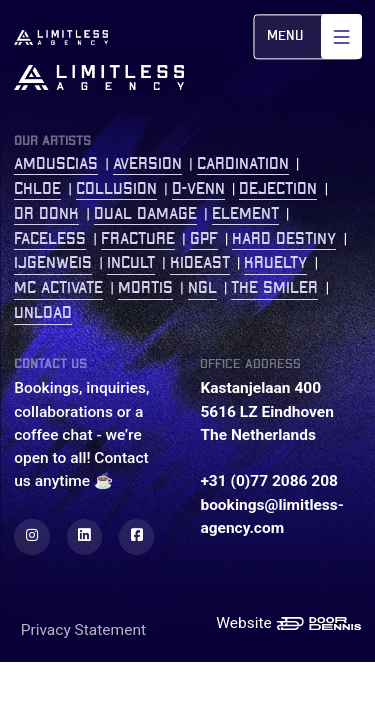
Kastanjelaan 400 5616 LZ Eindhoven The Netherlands (266, 411)
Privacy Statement (83, 630)
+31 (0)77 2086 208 (269, 481)
